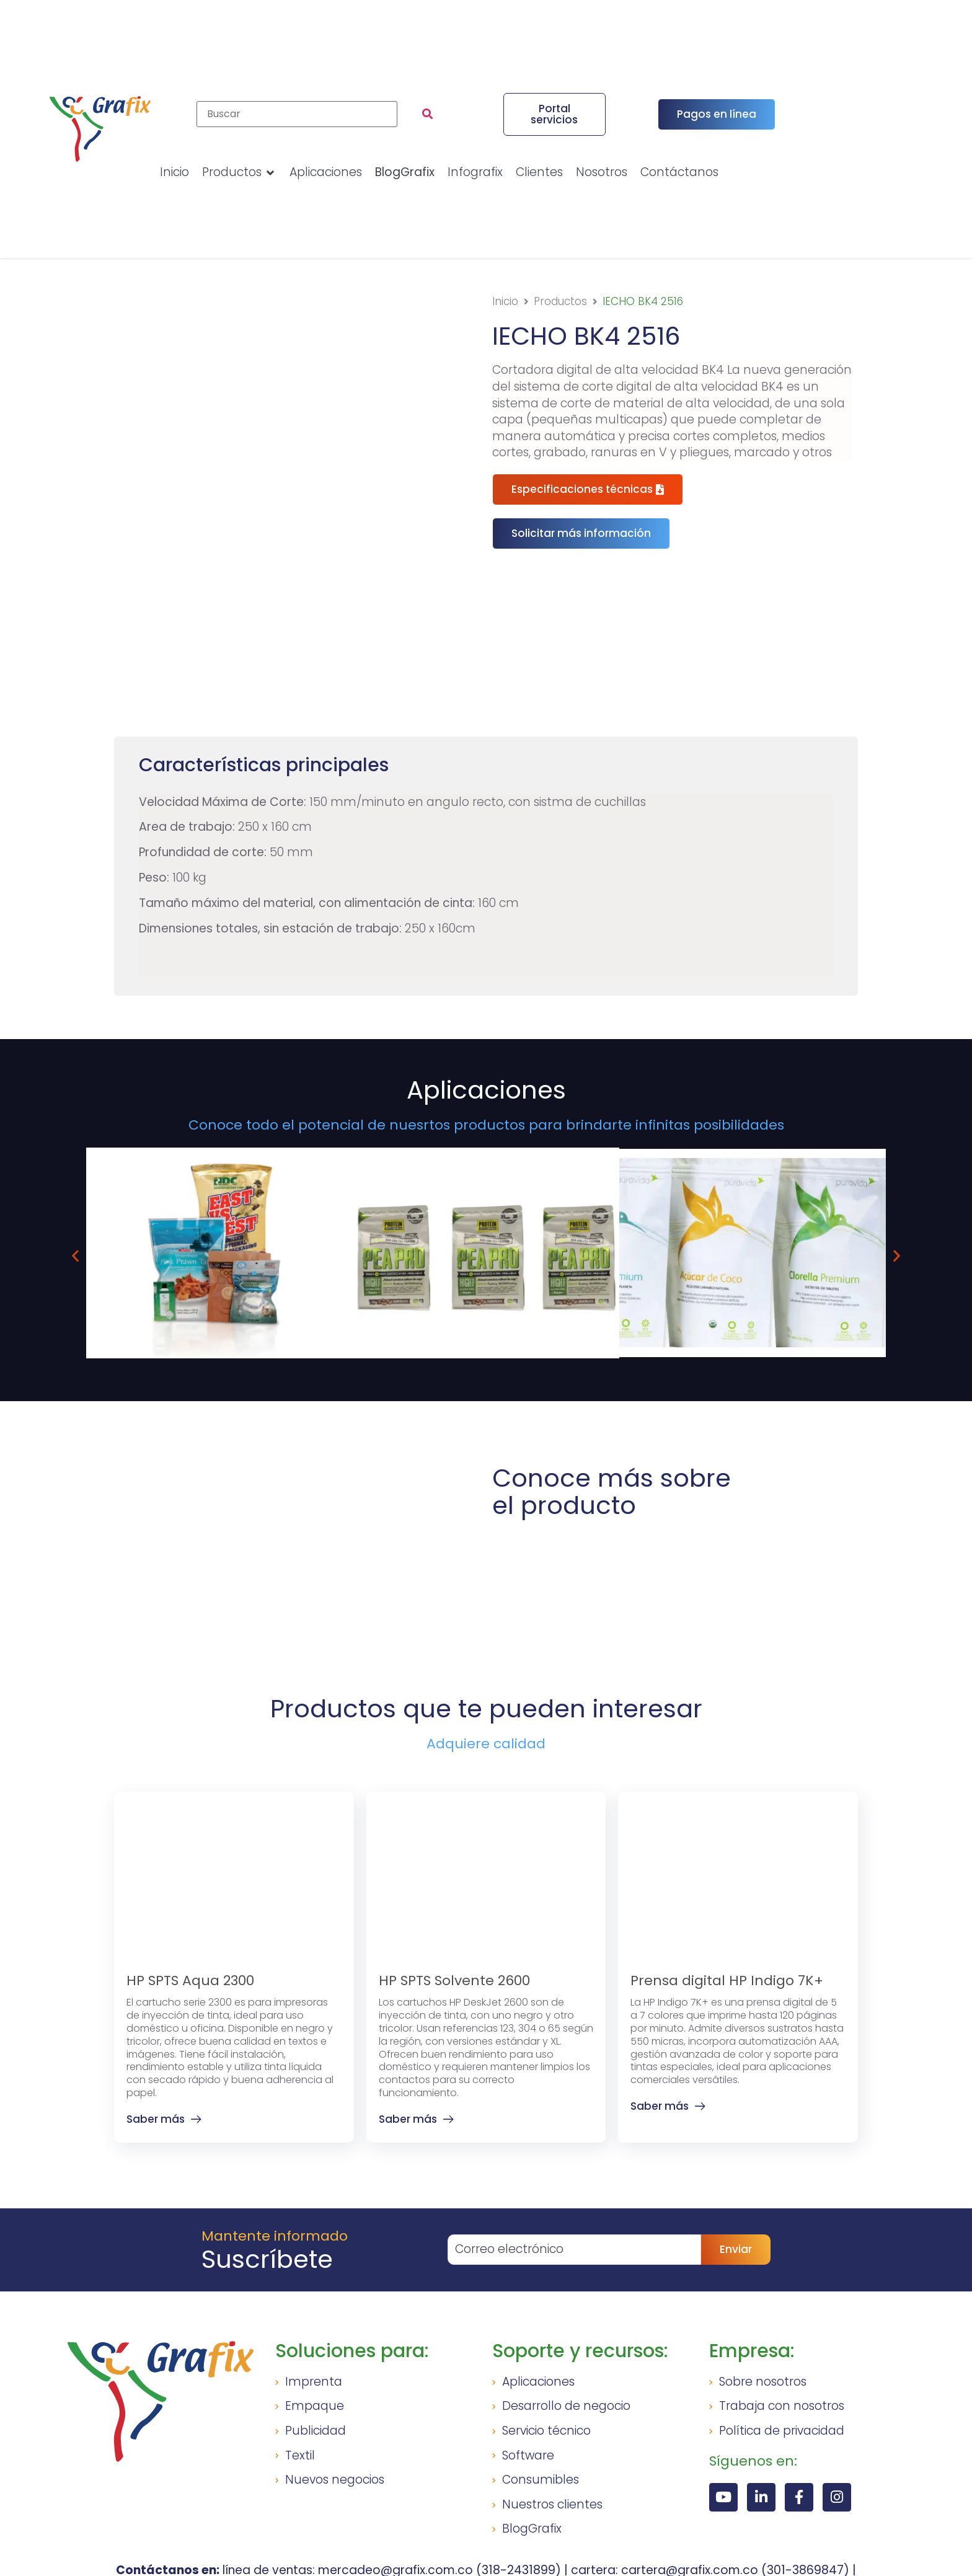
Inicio (505, 301)
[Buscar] (297, 114)
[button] (581, 533)
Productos (560, 301)
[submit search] (427, 114)
